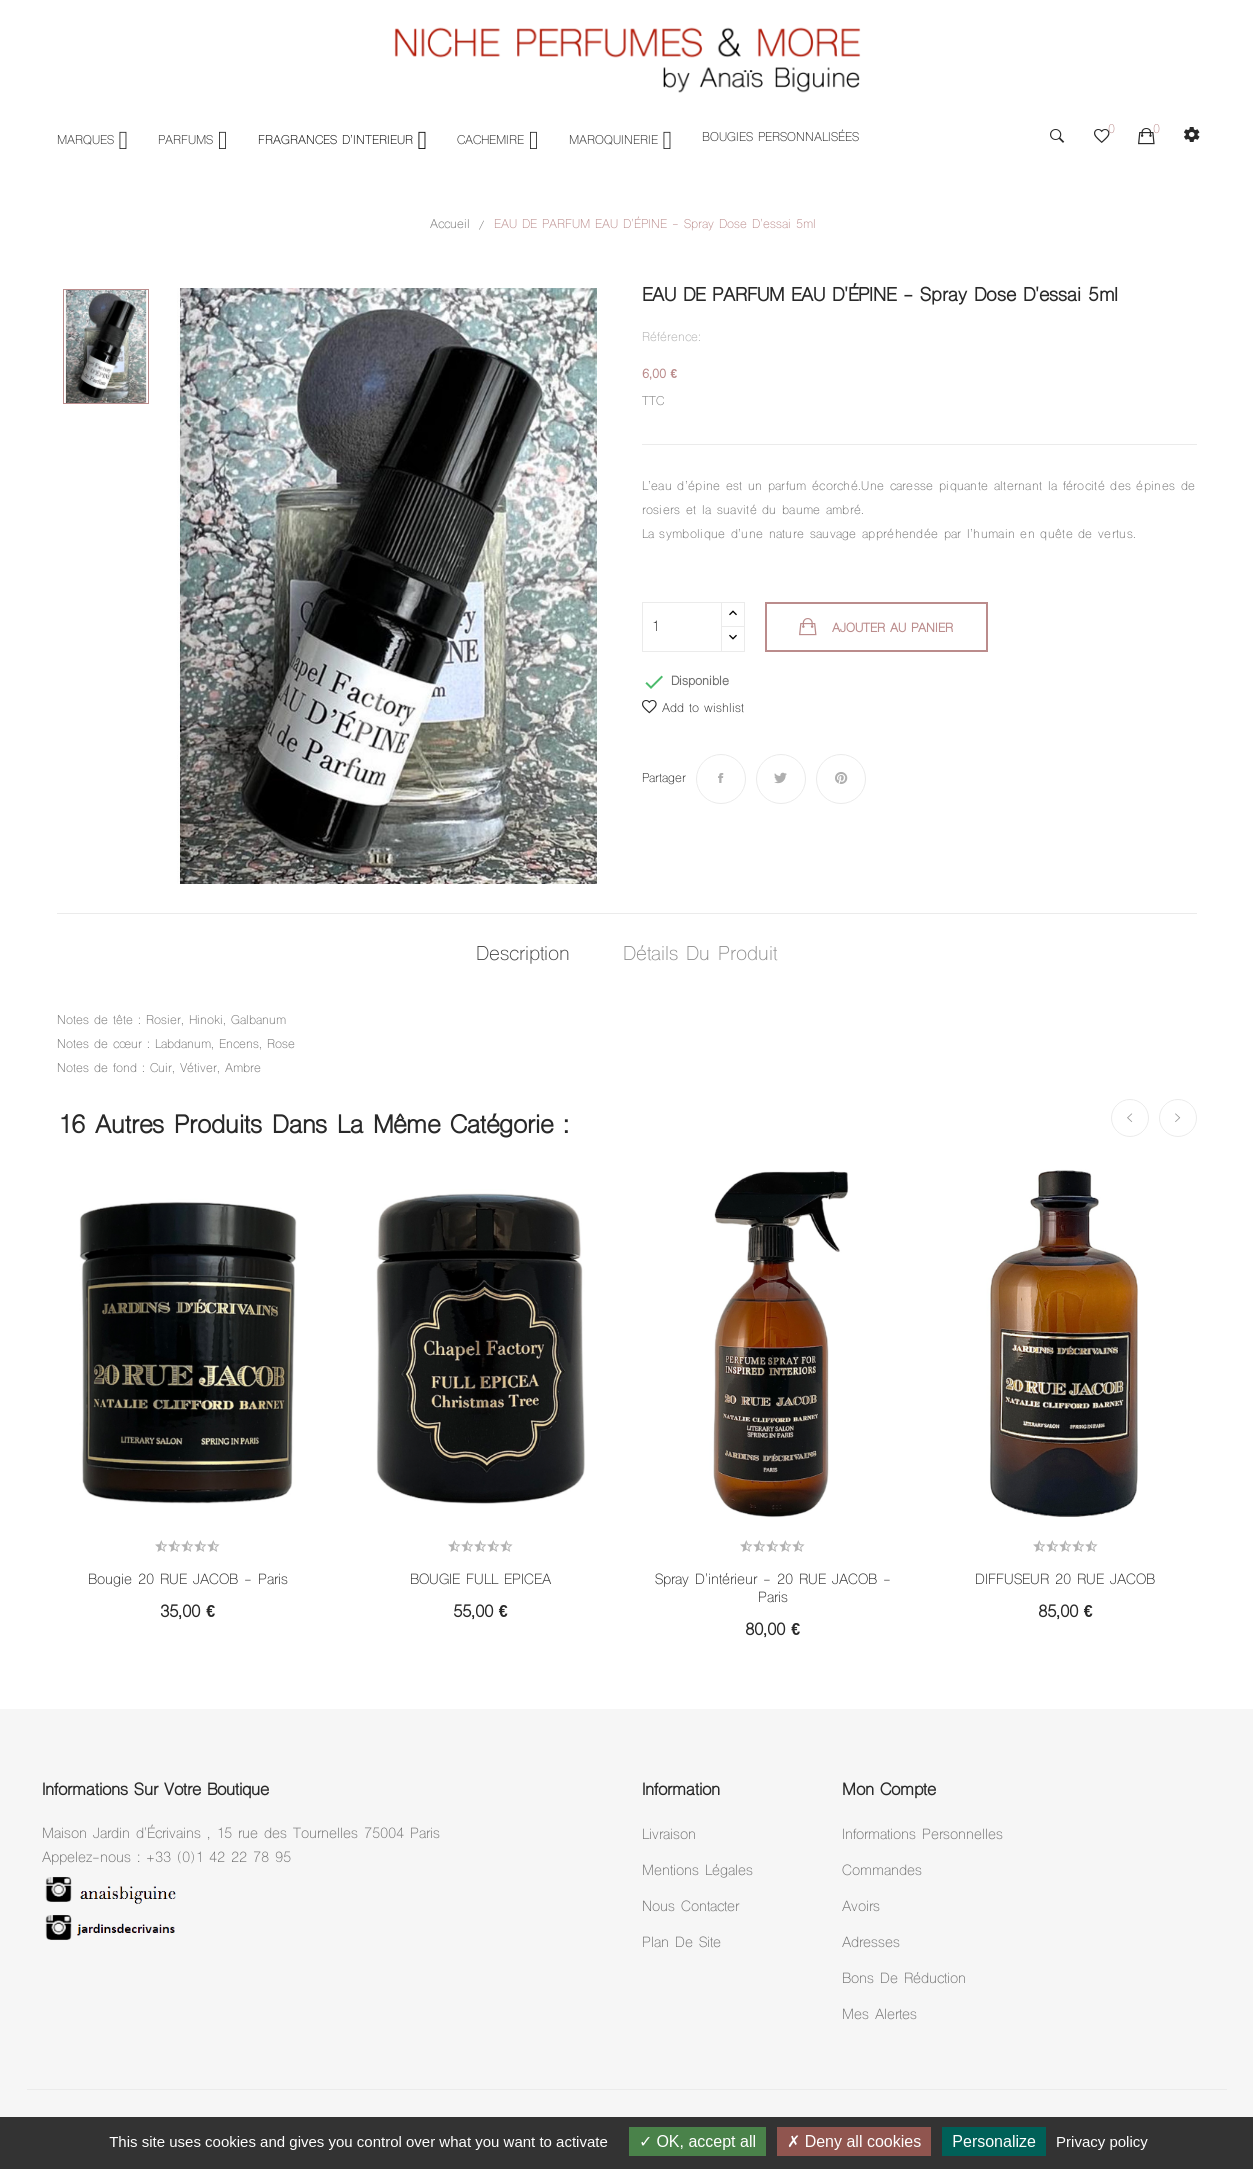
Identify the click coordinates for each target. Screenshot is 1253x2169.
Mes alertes (879, 2015)
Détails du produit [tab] (707, 955)
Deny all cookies (854, 2141)
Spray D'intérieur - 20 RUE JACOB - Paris (773, 1590)
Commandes (882, 1871)
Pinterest (841, 779)
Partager (721, 779)
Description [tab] (517, 955)
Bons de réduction (904, 1979)
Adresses (871, 1943)
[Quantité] (682, 627)
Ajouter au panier (893, 629)
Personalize (994, 2141)
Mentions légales (697, 1871)
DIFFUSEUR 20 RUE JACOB (1065, 1581)
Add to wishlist (693, 709)
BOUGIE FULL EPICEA (480, 1581)
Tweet (781, 779)
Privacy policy (1102, 2141)
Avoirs (861, 1907)
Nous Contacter (690, 1907)
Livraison (669, 1835)
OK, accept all (697, 2141)
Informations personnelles (922, 1835)
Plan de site (681, 1943)
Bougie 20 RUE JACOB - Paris (188, 1581)
